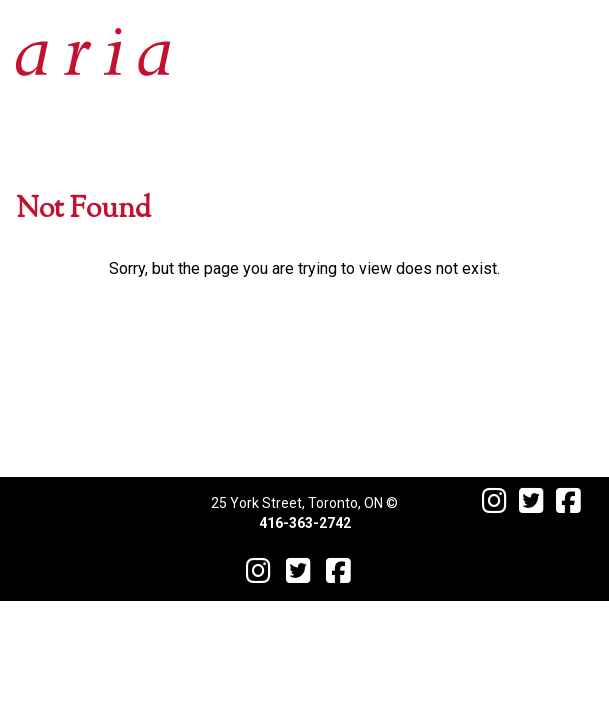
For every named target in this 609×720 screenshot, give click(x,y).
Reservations (305, 386)
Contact (304, 434)
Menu (305, 338)
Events (305, 290)
